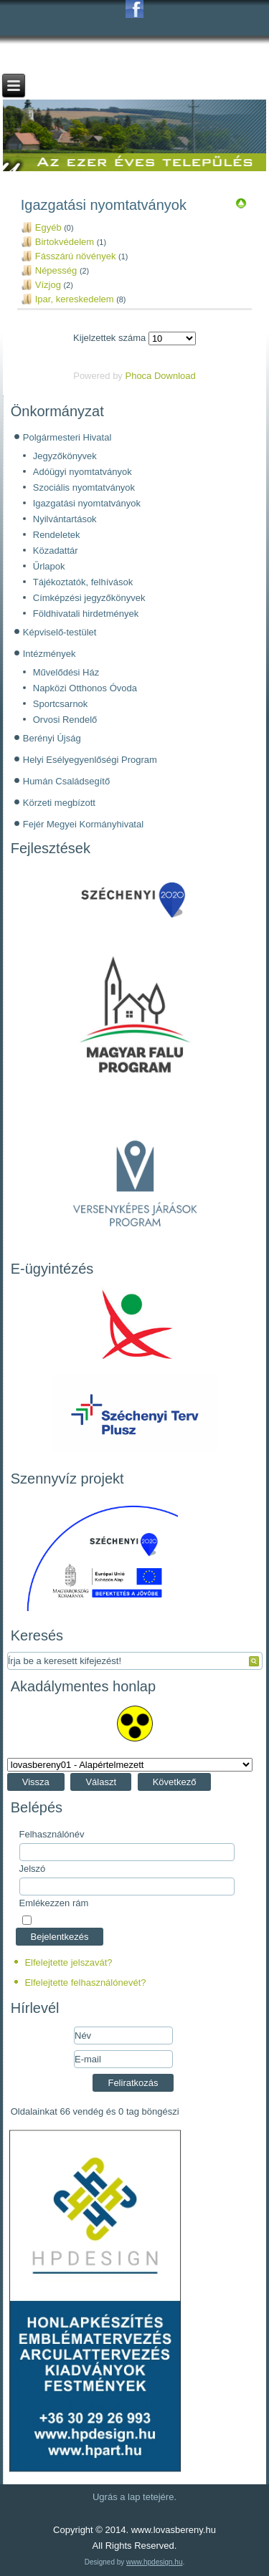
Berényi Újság (52, 738)
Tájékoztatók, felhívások (83, 582)
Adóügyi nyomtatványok (82, 471)
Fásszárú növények (75, 256)
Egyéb (48, 227)
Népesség (56, 270)
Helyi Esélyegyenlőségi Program (90, 759)
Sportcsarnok (60, 703)
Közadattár (55, 550)
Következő (175, 1782)
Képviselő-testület (60, 632)
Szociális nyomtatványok (84, 487)
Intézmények (49, 653)
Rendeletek (56, 534)
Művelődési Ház (66, 672)
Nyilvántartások (65, 519)
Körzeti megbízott (59, 802)
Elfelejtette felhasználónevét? (85, 1982)
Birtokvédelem (64, 241)
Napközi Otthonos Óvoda (85, 688)
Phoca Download (160, 375)
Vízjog (48, 284)
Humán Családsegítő (66, 781)
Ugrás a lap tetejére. (134, 2496)
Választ (100, 1782)
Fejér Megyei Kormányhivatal (83, 824)
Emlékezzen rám (54, 1903)
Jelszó (32, 1868)
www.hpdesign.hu (154, 2562)
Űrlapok (49, 566)
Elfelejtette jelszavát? (68, 1962)
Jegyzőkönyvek (65, 456)
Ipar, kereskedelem (74, 299)
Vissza (35, 1782)
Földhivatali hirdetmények (85, 613)
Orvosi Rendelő (65, 719)
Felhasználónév (52, 1834)
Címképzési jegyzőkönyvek (89, 597)
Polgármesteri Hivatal (67, 437)
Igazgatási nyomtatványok (87, 503)
